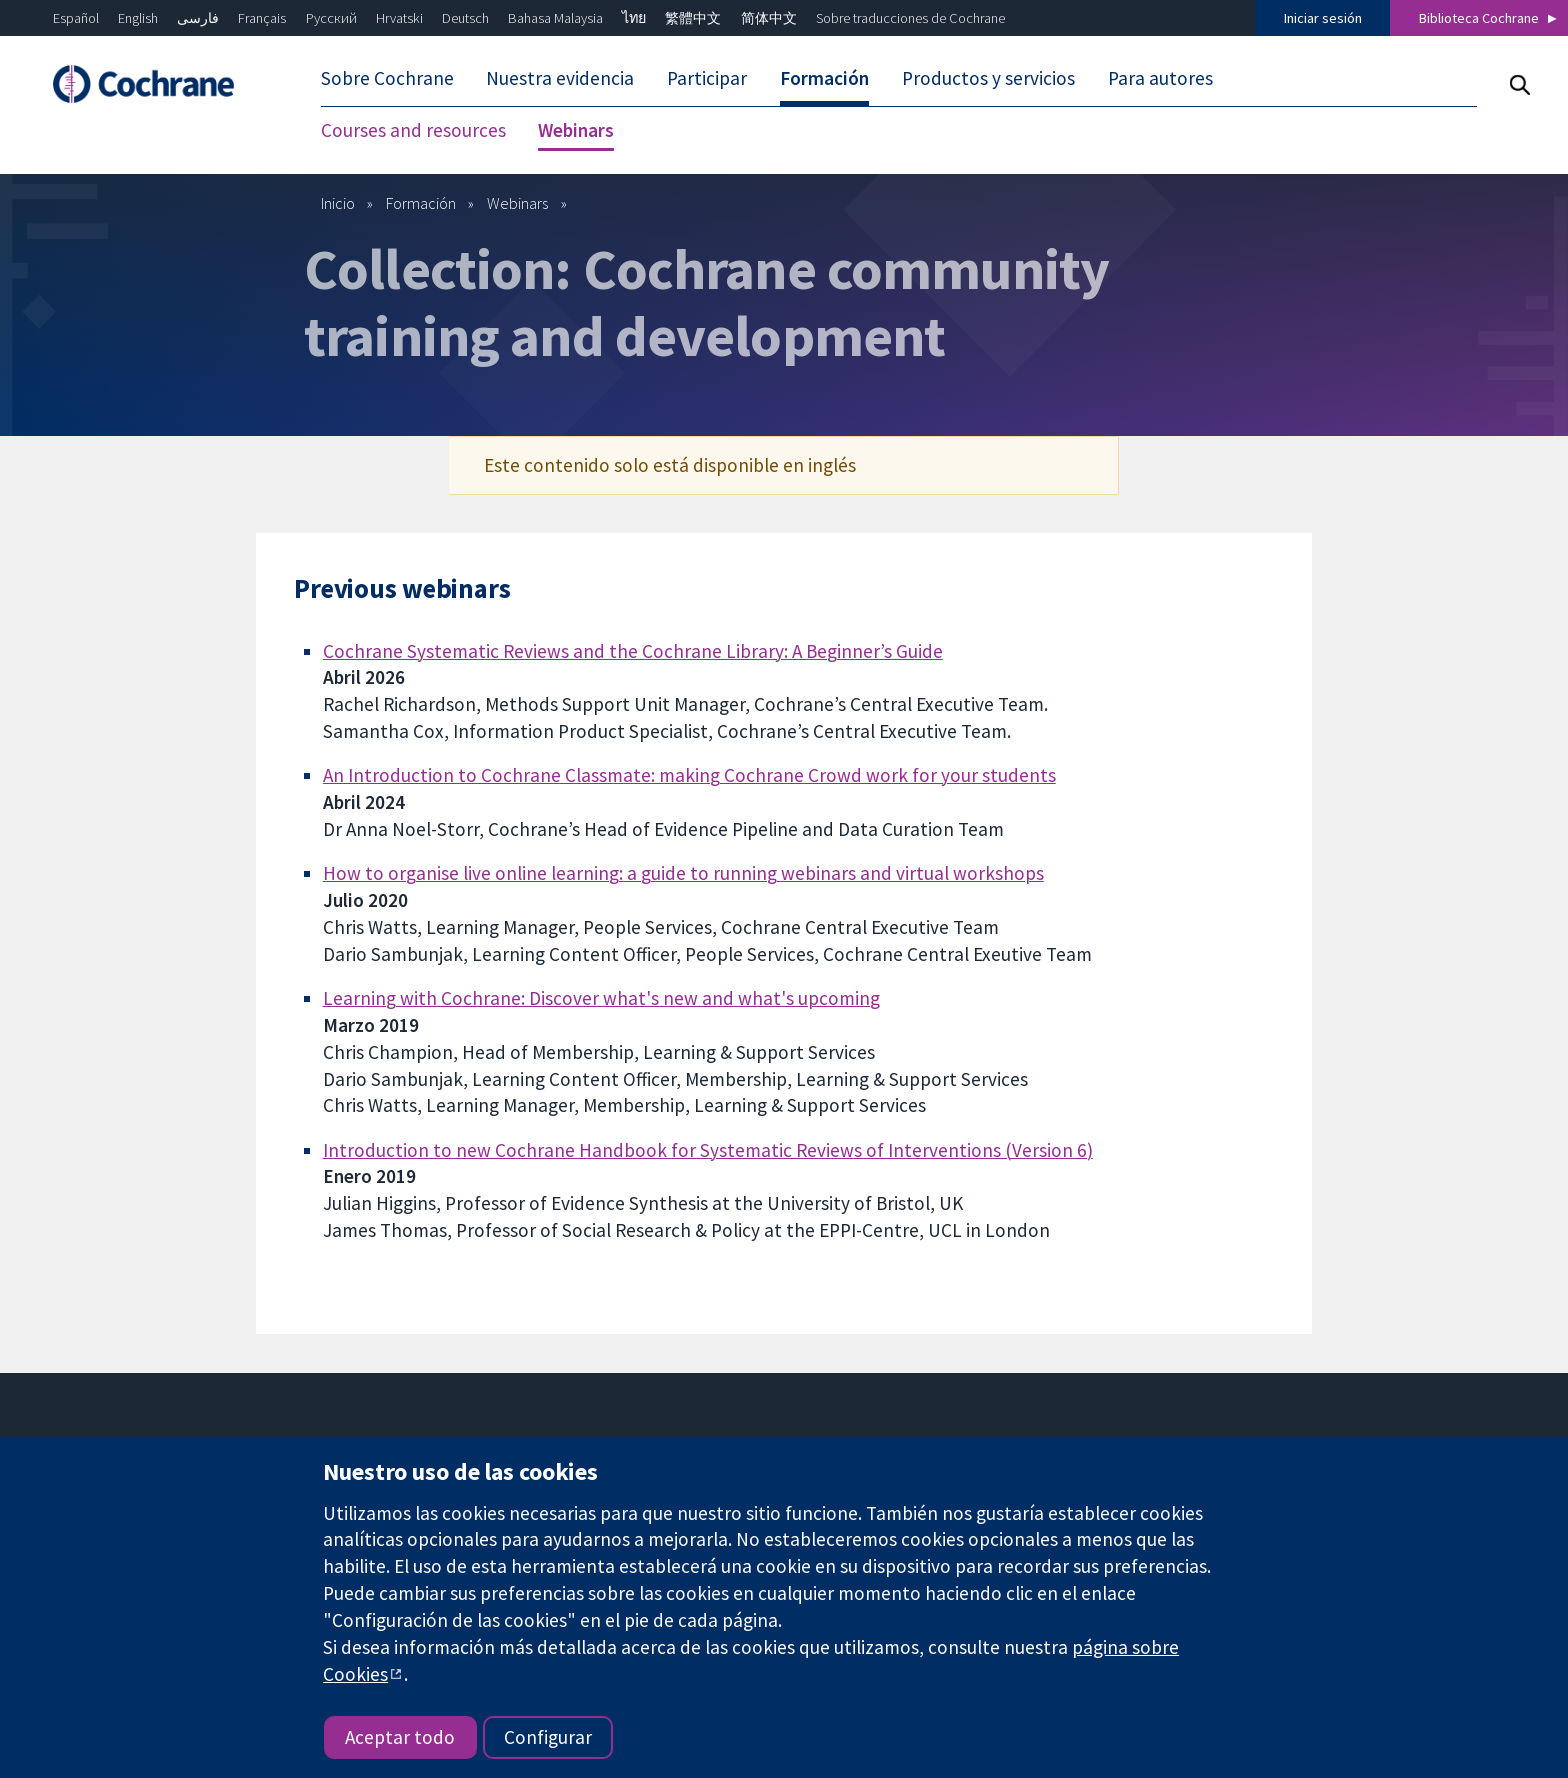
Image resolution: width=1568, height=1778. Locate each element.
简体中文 (769, 18)
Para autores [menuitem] (1160, 78)
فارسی (198, 18)
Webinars (517, 203)
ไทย (634, 18)
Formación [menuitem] (824, 78)
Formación (421, 203)
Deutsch (465, 18)
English (138, 18)
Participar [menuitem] (707, 78)
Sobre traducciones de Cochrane (910, 18)
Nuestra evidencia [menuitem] (560, 78)
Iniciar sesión (1323, 18)
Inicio (338, 203)
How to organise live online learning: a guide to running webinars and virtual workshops (683, 873)
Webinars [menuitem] (576, 130)
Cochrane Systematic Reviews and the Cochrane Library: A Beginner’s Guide (633, 651)
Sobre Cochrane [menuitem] (387, 78)
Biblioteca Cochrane (1479, 18)
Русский (331, 18)
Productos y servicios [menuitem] (988, 78)
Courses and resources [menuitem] (413, 130)
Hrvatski (399, 18)
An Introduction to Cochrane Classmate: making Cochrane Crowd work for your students (689, 775)
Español (76, 18)
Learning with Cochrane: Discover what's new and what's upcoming (601, 998)
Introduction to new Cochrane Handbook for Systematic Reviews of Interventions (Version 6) (708, 1150)
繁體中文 (693, 18)
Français (262, 18)
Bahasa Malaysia (555, 18)
